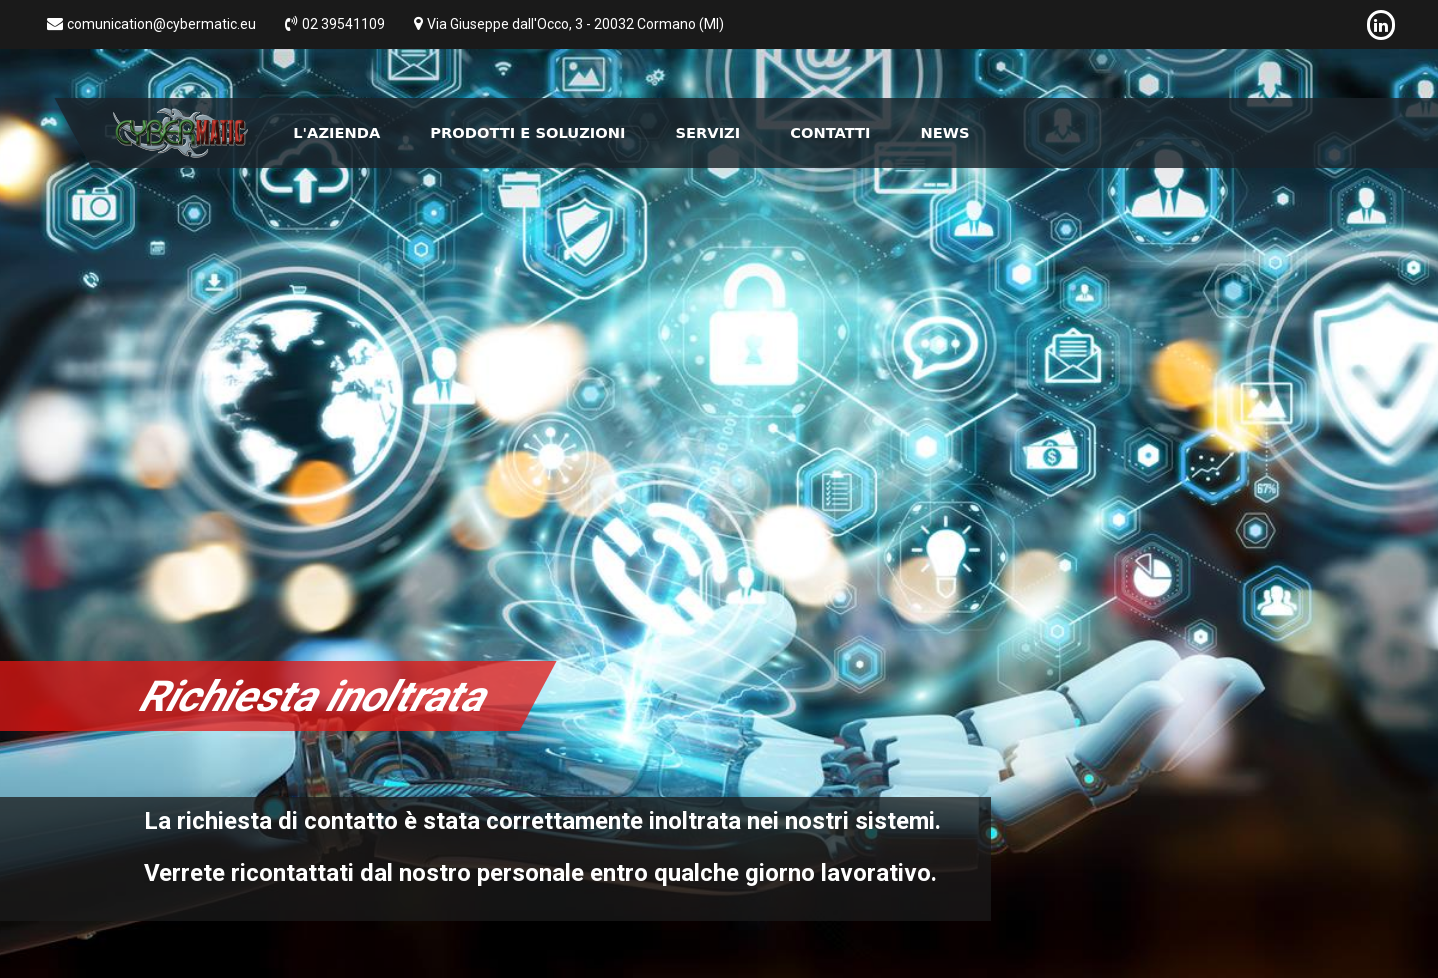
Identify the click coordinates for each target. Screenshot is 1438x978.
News (945, 132)
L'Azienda (336, 132)
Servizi (707, 132)
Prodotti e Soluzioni (527, 132)
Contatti (830, 132)
